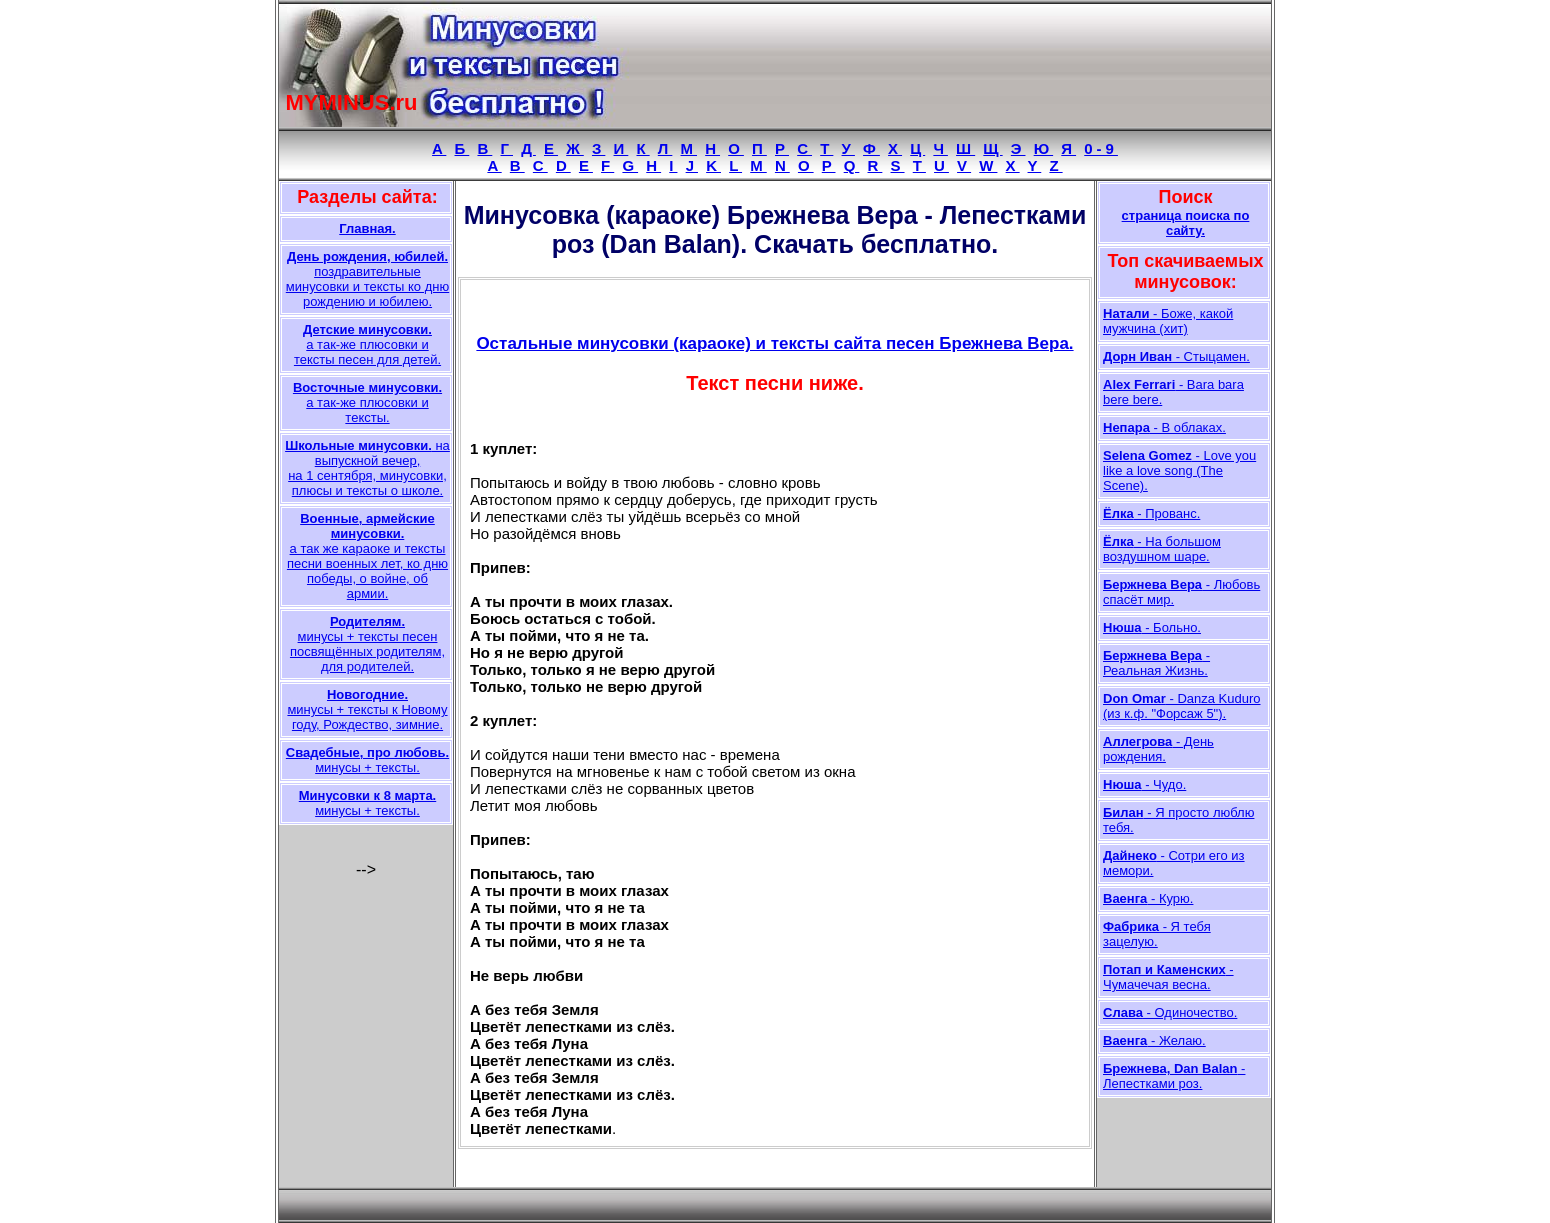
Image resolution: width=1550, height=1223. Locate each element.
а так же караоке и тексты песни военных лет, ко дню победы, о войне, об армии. (367, 556)
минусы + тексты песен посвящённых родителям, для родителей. (367, 644)
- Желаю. (1154, 1040)
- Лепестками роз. (1174, 1076)
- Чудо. (1144, 784)
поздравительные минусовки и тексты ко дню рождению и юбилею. (367, 279)
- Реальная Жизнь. (1156, 663)
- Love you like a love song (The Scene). (1179, 470)
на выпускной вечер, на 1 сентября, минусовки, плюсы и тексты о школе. (367, 468)
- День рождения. (1158, 749)
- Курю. (1148, 898)
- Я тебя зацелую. (1157, 934)
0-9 (1101, 148)
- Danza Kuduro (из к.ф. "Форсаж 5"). (1182, 706)
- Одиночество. (1170, 1012)
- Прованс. (1151, 513)
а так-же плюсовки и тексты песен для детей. (367, 344)
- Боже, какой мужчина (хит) (1168, 321)
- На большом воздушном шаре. (1162, 549)
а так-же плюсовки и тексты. (367, 402)
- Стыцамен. (1176, 356)
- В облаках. (1164, 427)
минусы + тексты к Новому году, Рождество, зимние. (367, 709)
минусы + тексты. (367, 760)
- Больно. (1152, 627)
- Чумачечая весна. (1168, 977)
